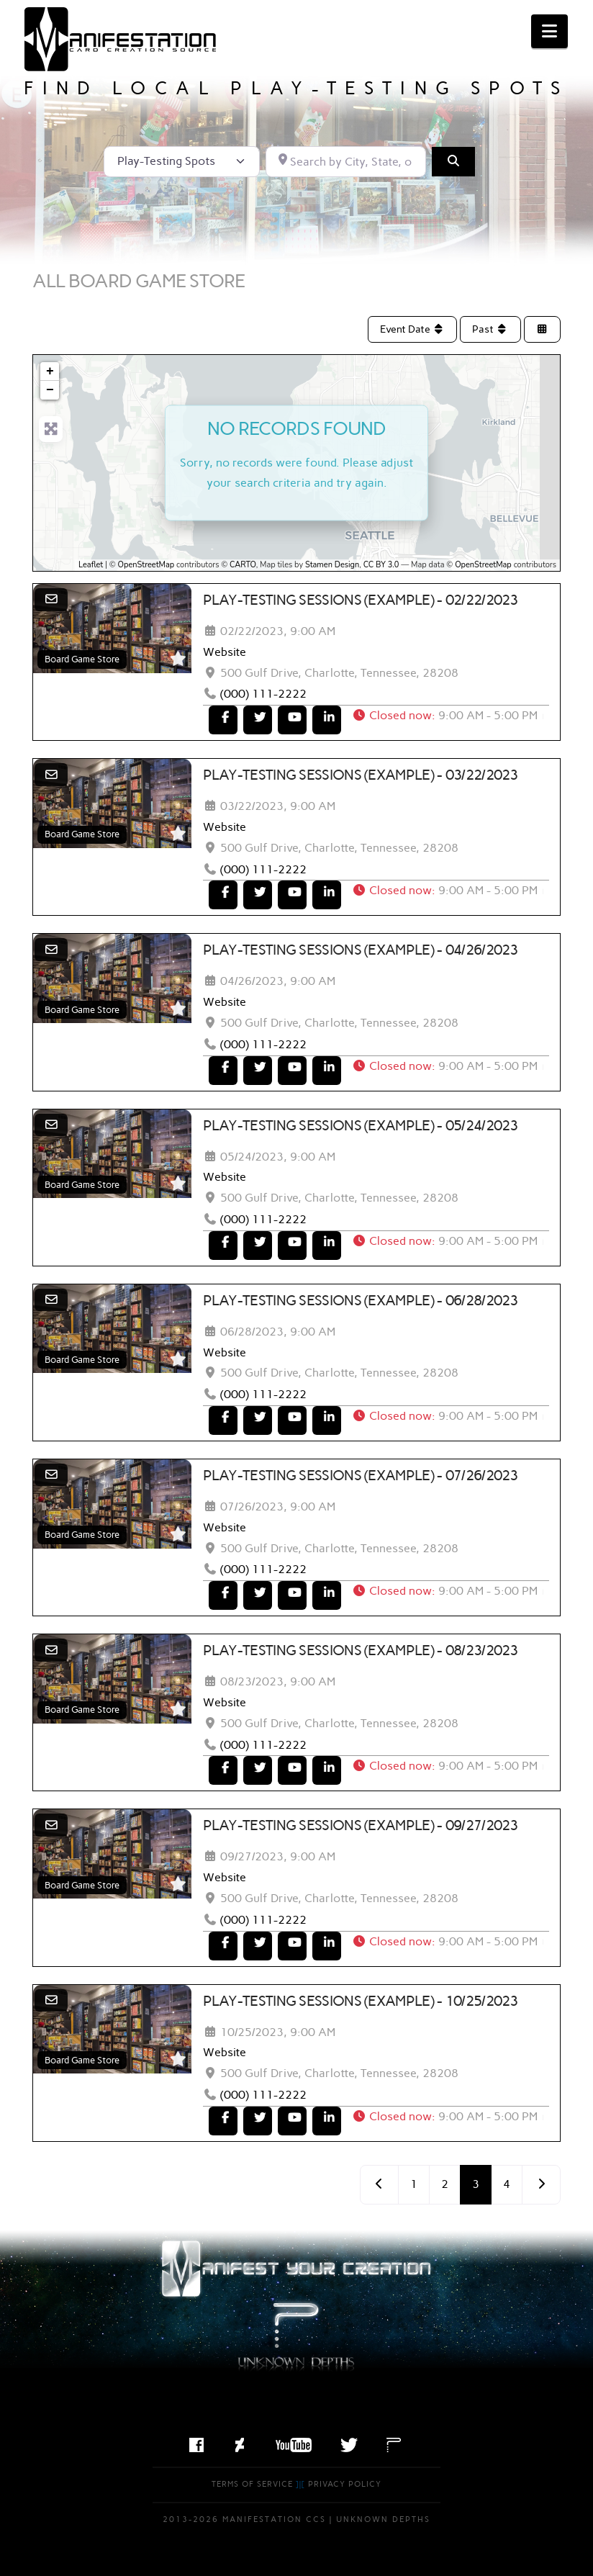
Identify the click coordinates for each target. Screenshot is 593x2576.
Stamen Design (332, 564)
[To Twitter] (257, 720)
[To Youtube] (292, 720)
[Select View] (542, 329)
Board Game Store (82, 659)
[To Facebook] (223, 720)
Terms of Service (252, 2484)
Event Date (412, 329)
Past (490, 329)
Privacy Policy (344, 2484)
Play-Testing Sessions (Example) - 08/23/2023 (360, 1650)
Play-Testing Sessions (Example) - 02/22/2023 (360, 599)
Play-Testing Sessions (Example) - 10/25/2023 (360, 2000)
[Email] (51, 599)
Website (224, 652)
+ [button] (50, 371)
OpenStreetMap (146, 564)
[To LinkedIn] (326, 720)
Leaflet (90, 564)
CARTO (243, 564)
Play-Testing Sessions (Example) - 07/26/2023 (360, 1475)
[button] (549, 31)
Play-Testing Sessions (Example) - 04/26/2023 (360, 949)
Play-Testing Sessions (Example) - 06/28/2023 (360, 1300)
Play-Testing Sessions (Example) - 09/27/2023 (360, 1825)
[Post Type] (182, 161)
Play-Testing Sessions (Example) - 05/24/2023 (360, 1125)
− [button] (50, 390)
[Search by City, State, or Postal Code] (346, 161)
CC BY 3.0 (381, 564)
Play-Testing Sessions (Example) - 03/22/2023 (360, 774)
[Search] (453, 161)
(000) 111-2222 (263, 694)
